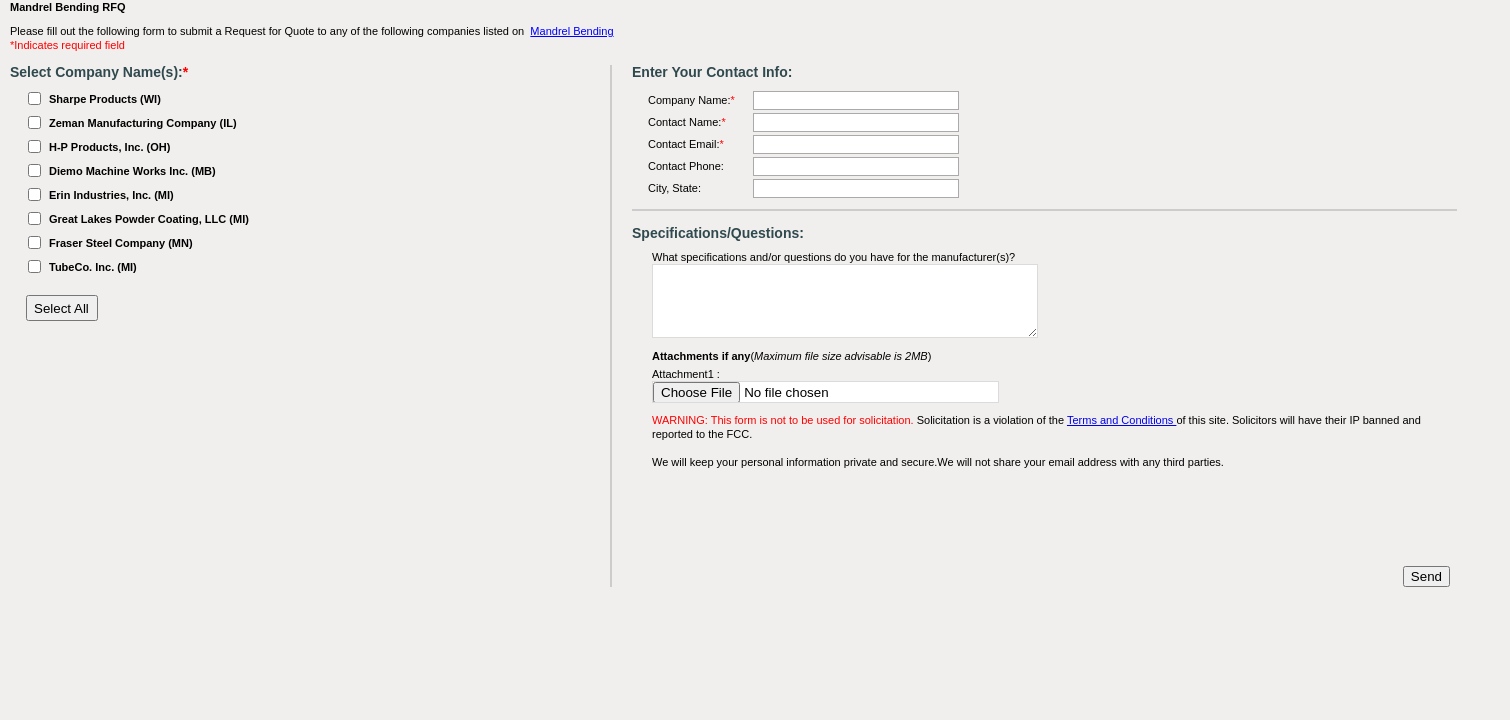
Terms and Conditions (1121, 420)
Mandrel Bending (571, 31)
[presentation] (804, 518)
